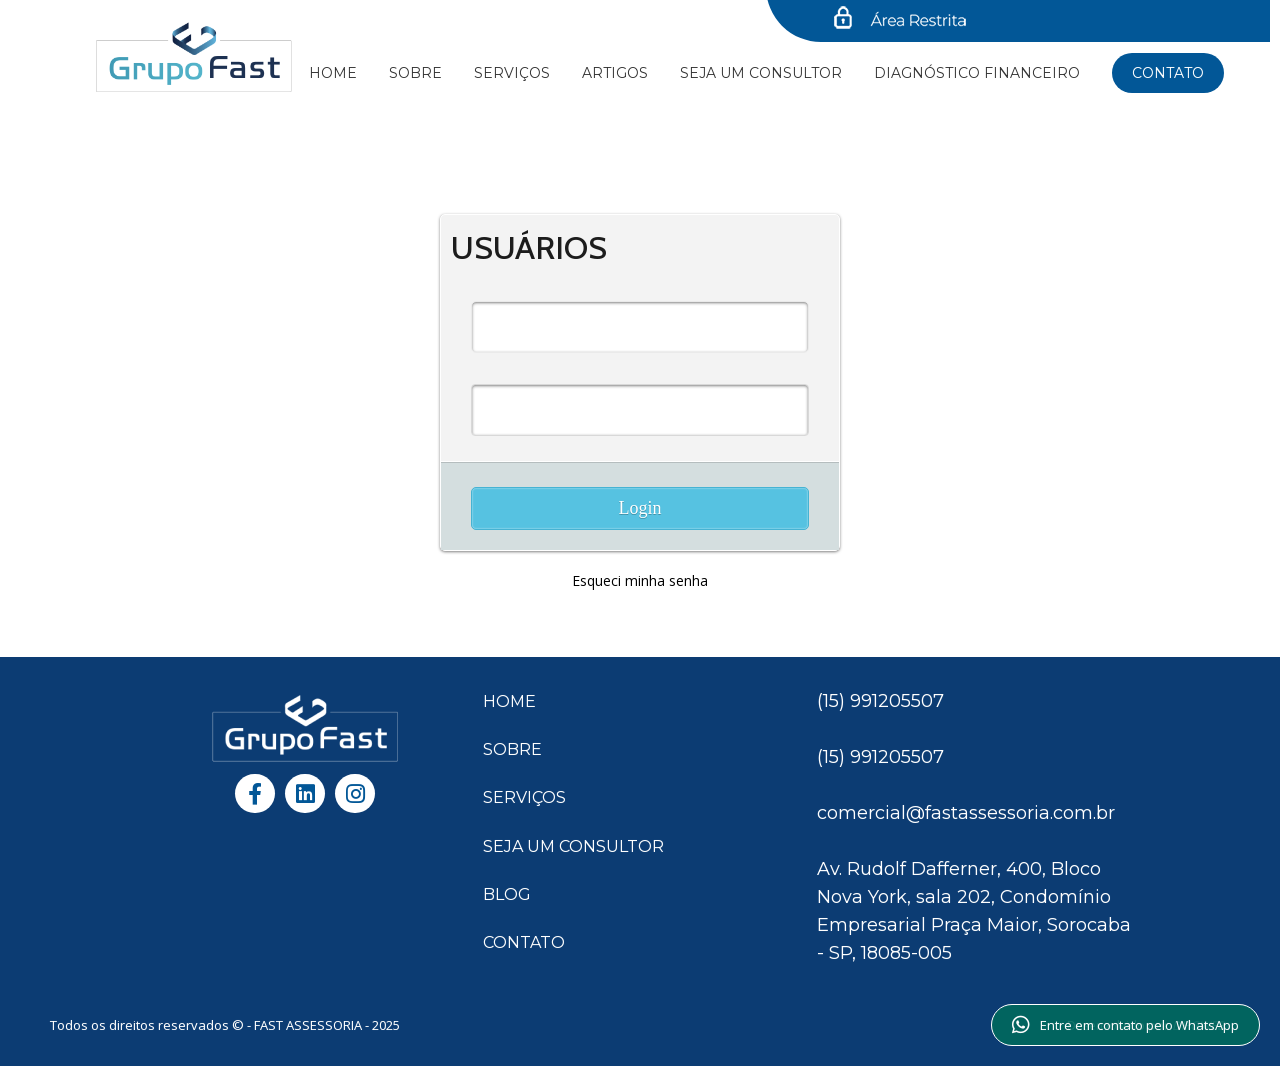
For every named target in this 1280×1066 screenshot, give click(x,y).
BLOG (507, 894)
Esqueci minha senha (640, 580)
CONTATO (524, 942)
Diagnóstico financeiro (977, 73)
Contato (1168, 73)
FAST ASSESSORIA (309, 1025)
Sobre (415, 73)
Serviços (512, 73)
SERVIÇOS (524, 797)
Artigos (615, 73)
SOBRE (512, 749)
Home (333, 73)
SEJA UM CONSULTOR (761, 73)
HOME (509, 701)
